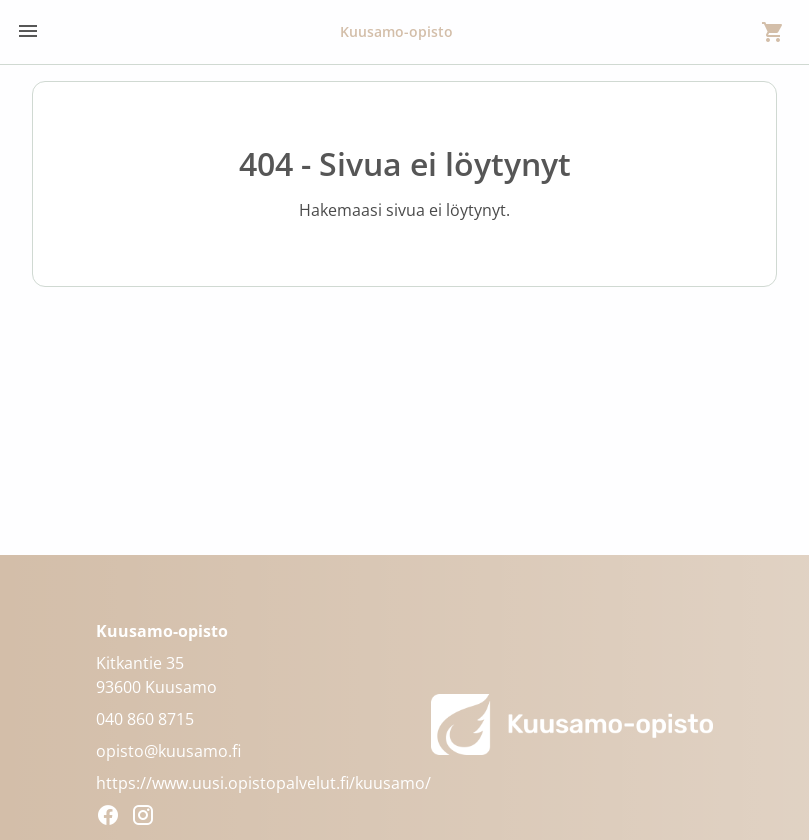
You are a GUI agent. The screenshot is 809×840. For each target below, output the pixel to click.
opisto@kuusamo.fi (168, 751)
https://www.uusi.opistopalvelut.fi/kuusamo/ (263, 783)
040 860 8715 (145, 719)
